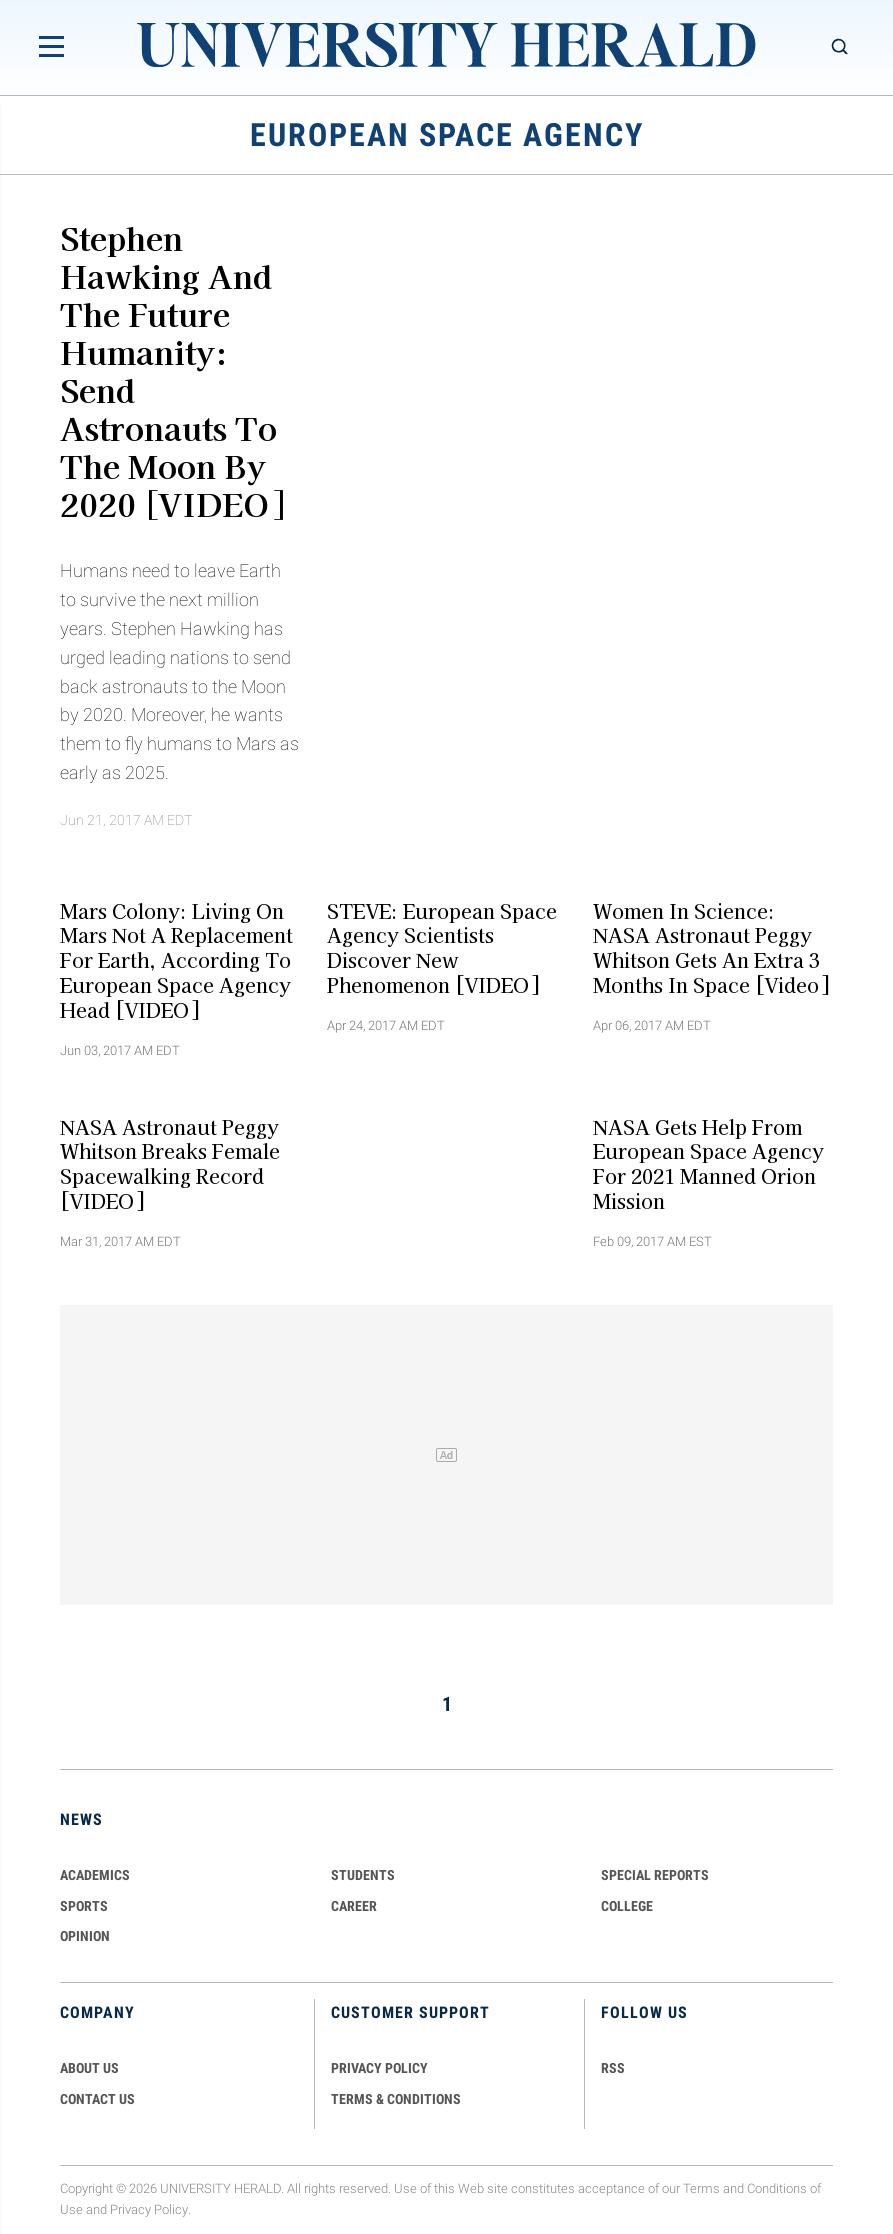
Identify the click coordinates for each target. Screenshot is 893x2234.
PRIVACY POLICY (379, 2068)
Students (363, 1875)
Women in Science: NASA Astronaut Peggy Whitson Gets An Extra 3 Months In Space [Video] (711, 947)
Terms (701, 2188)
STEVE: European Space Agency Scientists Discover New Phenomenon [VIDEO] (442, 947)
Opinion (85, 1936)
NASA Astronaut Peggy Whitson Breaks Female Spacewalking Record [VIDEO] (170, 1163)
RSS (613, 2068)
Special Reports (655, 1875)
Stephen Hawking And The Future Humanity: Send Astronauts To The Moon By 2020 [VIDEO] (172, 370)
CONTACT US (97, 2099)
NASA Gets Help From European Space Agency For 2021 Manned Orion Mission (708, 1163)
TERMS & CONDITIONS (396, 2099)
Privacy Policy (149, 2209)
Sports (84, 1906)
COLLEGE (627, 1906)
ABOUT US (89, 2068)
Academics (95, 1875)
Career (354, 1906)
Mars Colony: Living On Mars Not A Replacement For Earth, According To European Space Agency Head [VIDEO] (176, 959)
